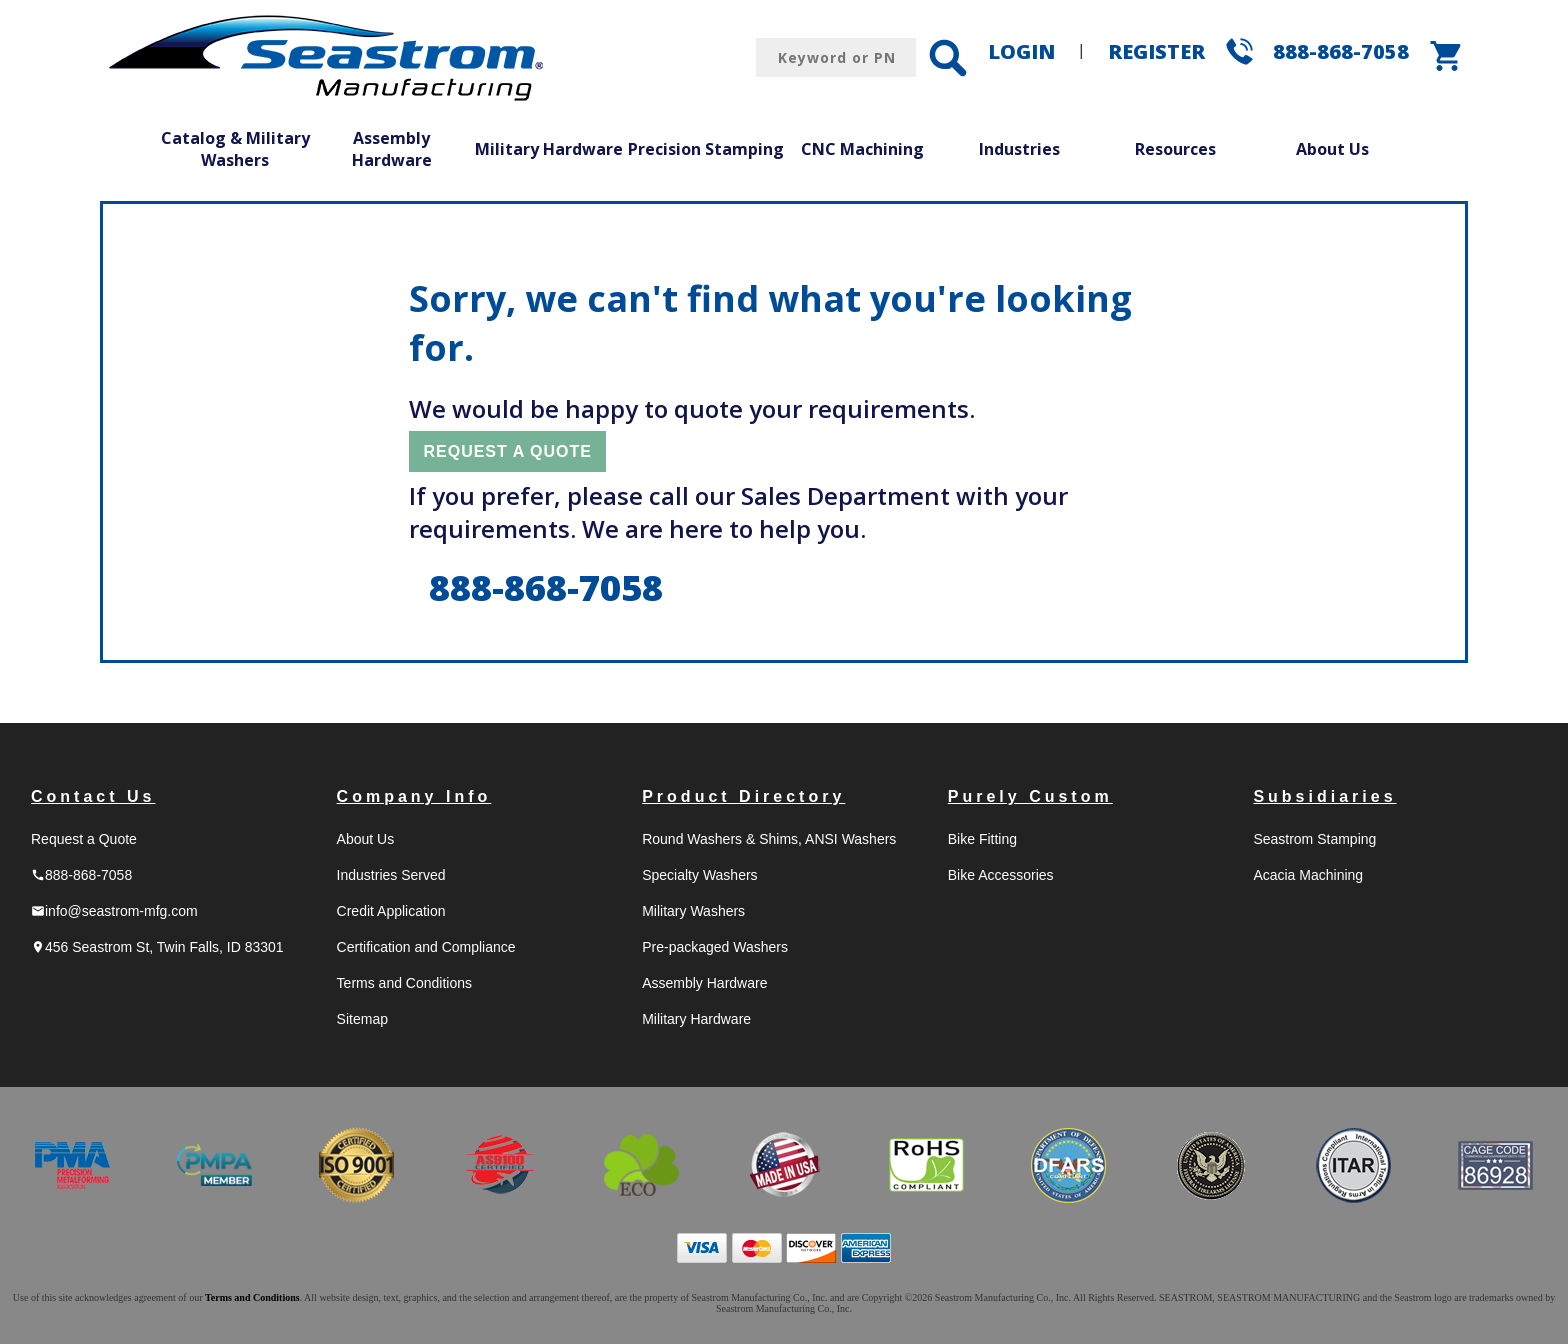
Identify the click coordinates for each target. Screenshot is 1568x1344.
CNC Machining (862, 149)
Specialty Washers (699, 875)
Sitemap (362, 1019)
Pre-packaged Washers (715, 947)
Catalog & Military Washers (235, 149)
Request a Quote (84, 839)
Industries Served (391, 875)
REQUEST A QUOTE (507, 451)
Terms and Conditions (404, 983)
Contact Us (93, 796)
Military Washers (693, 911)
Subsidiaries (1324, 796)
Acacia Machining (1308, 875)
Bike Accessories (1001, 875)
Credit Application (391, 911)
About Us (1332, 149)
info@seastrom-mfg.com (114, 911)
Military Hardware (549, 149)
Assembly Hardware (392, 149)
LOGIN (1021, 51)
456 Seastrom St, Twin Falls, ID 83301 (157, 947)
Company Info (414, 796)
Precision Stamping (706, 149)
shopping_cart (1447, 56)
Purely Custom (1030, 796)
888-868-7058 (1341, 51)
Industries (1019, 149)
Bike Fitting (982, 839)
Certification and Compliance (426, 947)
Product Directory (743, 796)
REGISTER (1156, 51)
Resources (1175, 149)
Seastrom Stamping (1314, 839)
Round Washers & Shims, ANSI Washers (769, 839)
